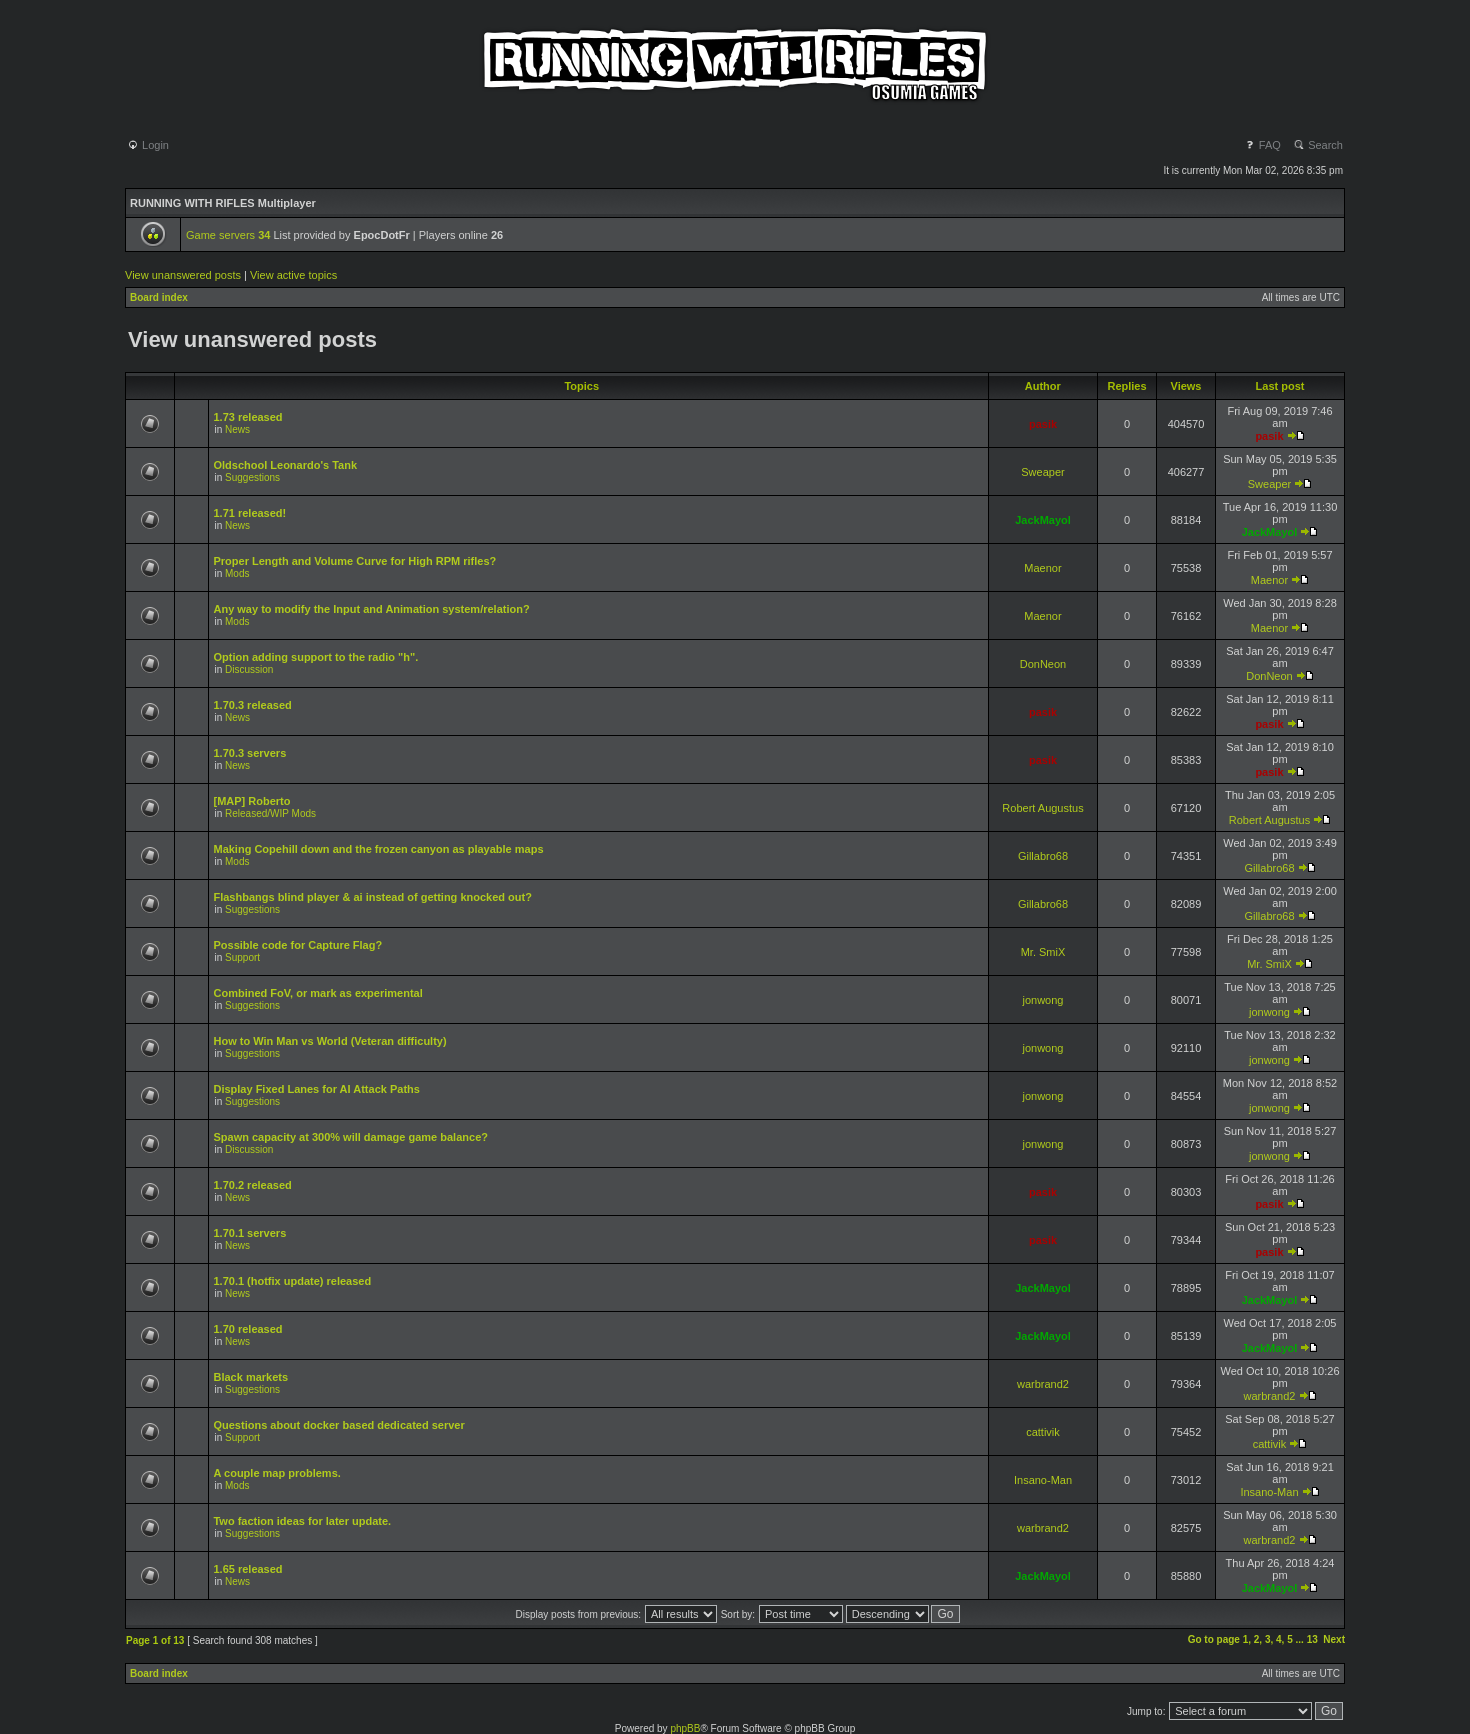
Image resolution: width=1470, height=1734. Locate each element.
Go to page (1214, 1639)
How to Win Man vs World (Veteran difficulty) (329, 1041)
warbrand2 (1043, 1384)
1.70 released (247, 1329)
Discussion (249, 669)
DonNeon (1043, 664)
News (237, 429)
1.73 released (247, 417)
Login (148, 145)
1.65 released (247, 1569)
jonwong (1043, 1000)
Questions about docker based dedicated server (338, 1425)
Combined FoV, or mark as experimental (317, 993)
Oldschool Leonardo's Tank (285, 465)
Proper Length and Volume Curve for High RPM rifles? (354, 561)
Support (242, 957)
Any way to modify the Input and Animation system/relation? (371, 609)
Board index (159, 297)
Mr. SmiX (1043, 952)
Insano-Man (1043, 1480)
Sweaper (1042, 472)
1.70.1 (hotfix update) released (292, 1281)
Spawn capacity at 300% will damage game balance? (350, 1137)
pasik (1043, 424)
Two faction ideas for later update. (302, 1521)
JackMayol (1043, 520)
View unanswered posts (183, 275)
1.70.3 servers (249, 753)
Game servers (228, 235)
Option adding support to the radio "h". (315, 657)
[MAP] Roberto (251, 801)
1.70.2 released (252, 1185)
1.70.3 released (252, 705)
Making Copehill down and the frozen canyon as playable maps (378, 849)
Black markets (250, 1377)
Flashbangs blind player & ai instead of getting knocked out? (372, 897)
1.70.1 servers (249, 1233)
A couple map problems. (276, 1473)
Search (1318, 145)
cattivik (1043, 1432)
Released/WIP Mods (270, 813)
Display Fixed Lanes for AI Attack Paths (316, 1089)
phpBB (685, 1728)
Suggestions (252, 477)
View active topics (293, 275)
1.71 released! (249, 513)
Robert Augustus (1042, 808)
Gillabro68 (1043, 856)
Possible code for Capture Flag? (297, 945)
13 (1312, 1639)
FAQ (1262, 145)
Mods (237, 573)
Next (1334, 1639)
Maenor (1042, 568)
